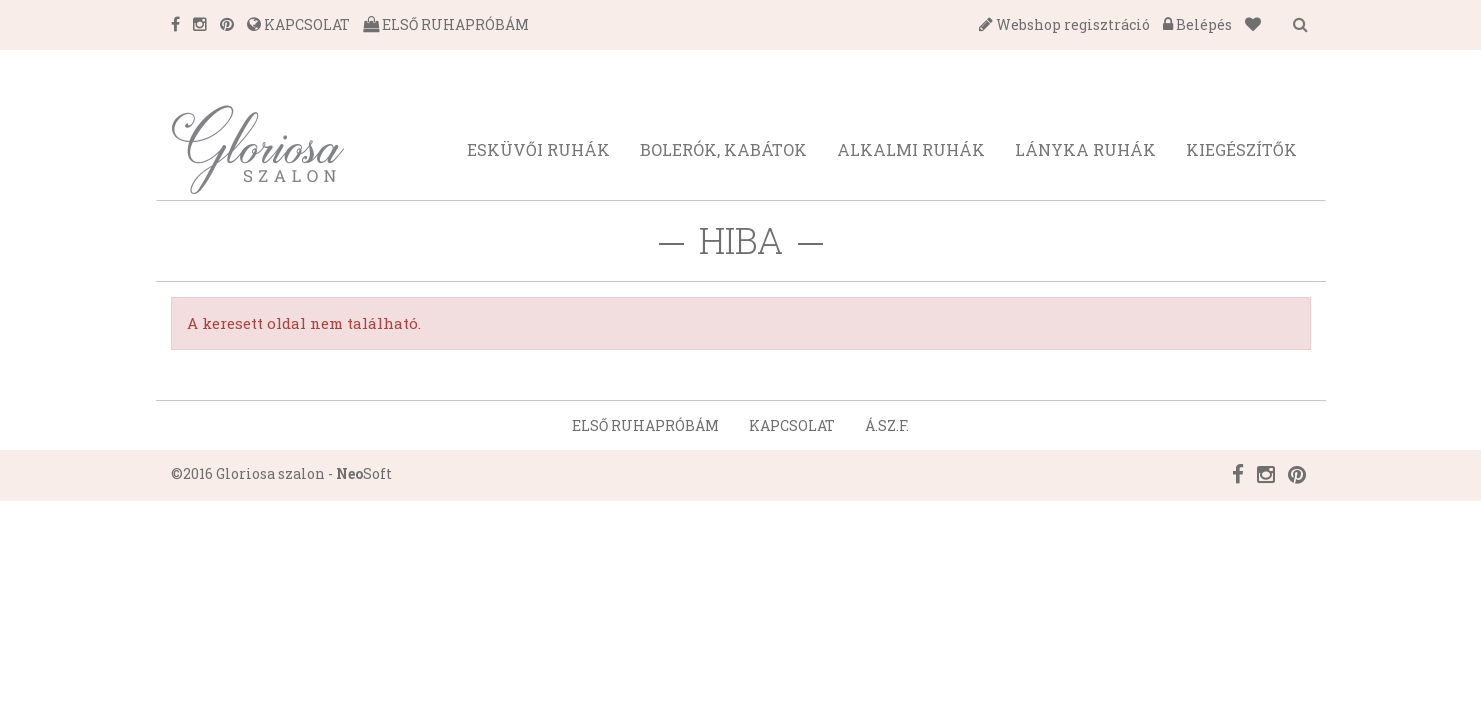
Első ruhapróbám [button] (645, 425)
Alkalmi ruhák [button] (911, 149)
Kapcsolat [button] (792, 425)
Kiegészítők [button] (1241, 149)
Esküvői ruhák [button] (538, 149)
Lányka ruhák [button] (1085, 149)
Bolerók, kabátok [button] (723, 149)
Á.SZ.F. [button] (887, 425)
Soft (364, 473)
